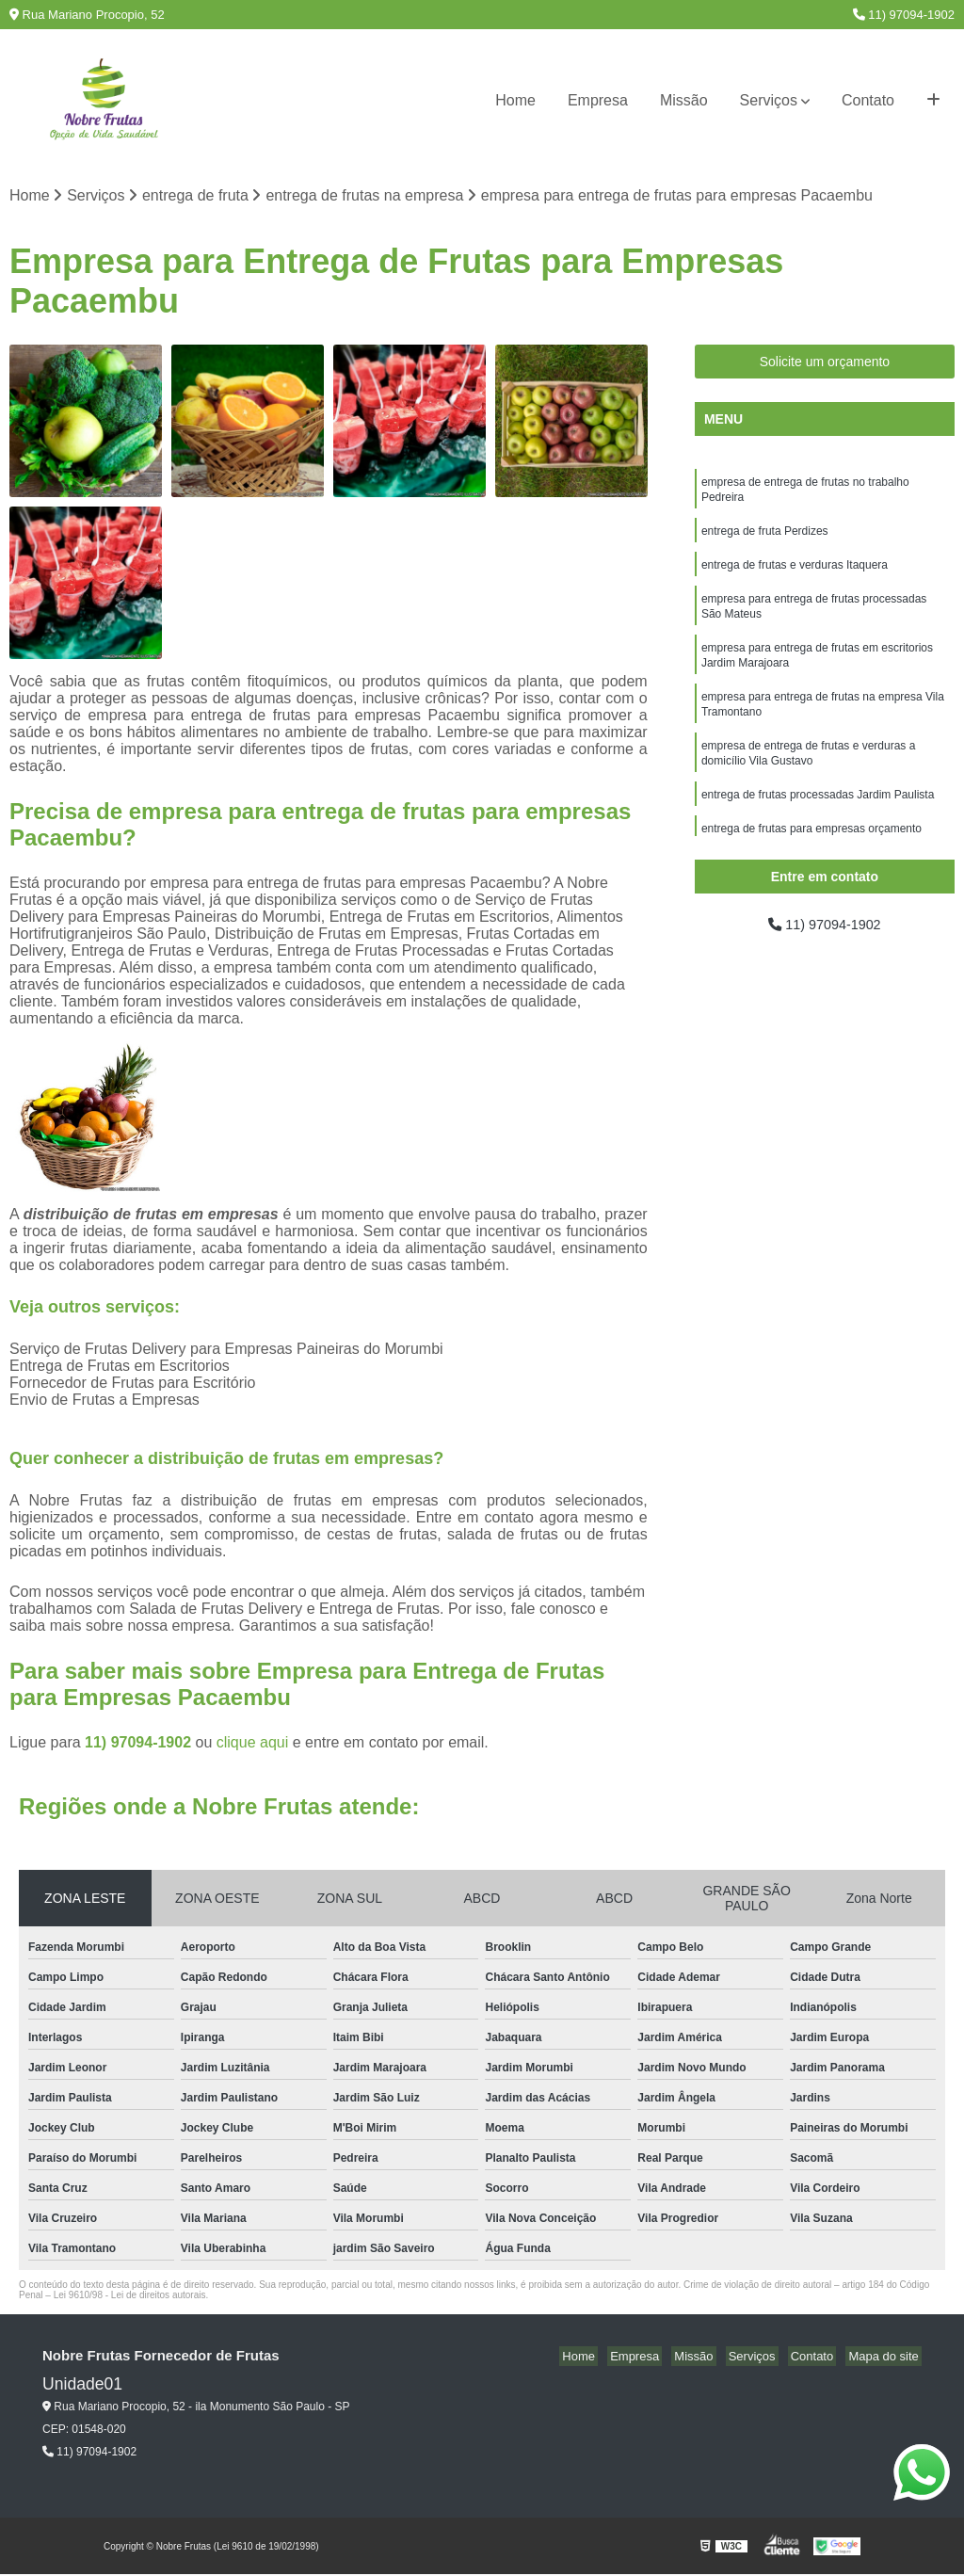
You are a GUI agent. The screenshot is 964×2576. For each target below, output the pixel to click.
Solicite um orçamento (825, 363)
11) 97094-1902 (904, 15)
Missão (684, 100)
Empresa (598, 100)
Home (515, 100)
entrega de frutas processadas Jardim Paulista (817, 820)
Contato (868, 100)
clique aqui (253, 1744)
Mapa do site (886, 2358)
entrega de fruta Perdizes (764, 537)
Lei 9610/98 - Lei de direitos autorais (130, 2297)
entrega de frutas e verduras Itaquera (794, 573)
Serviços (768, 100)
